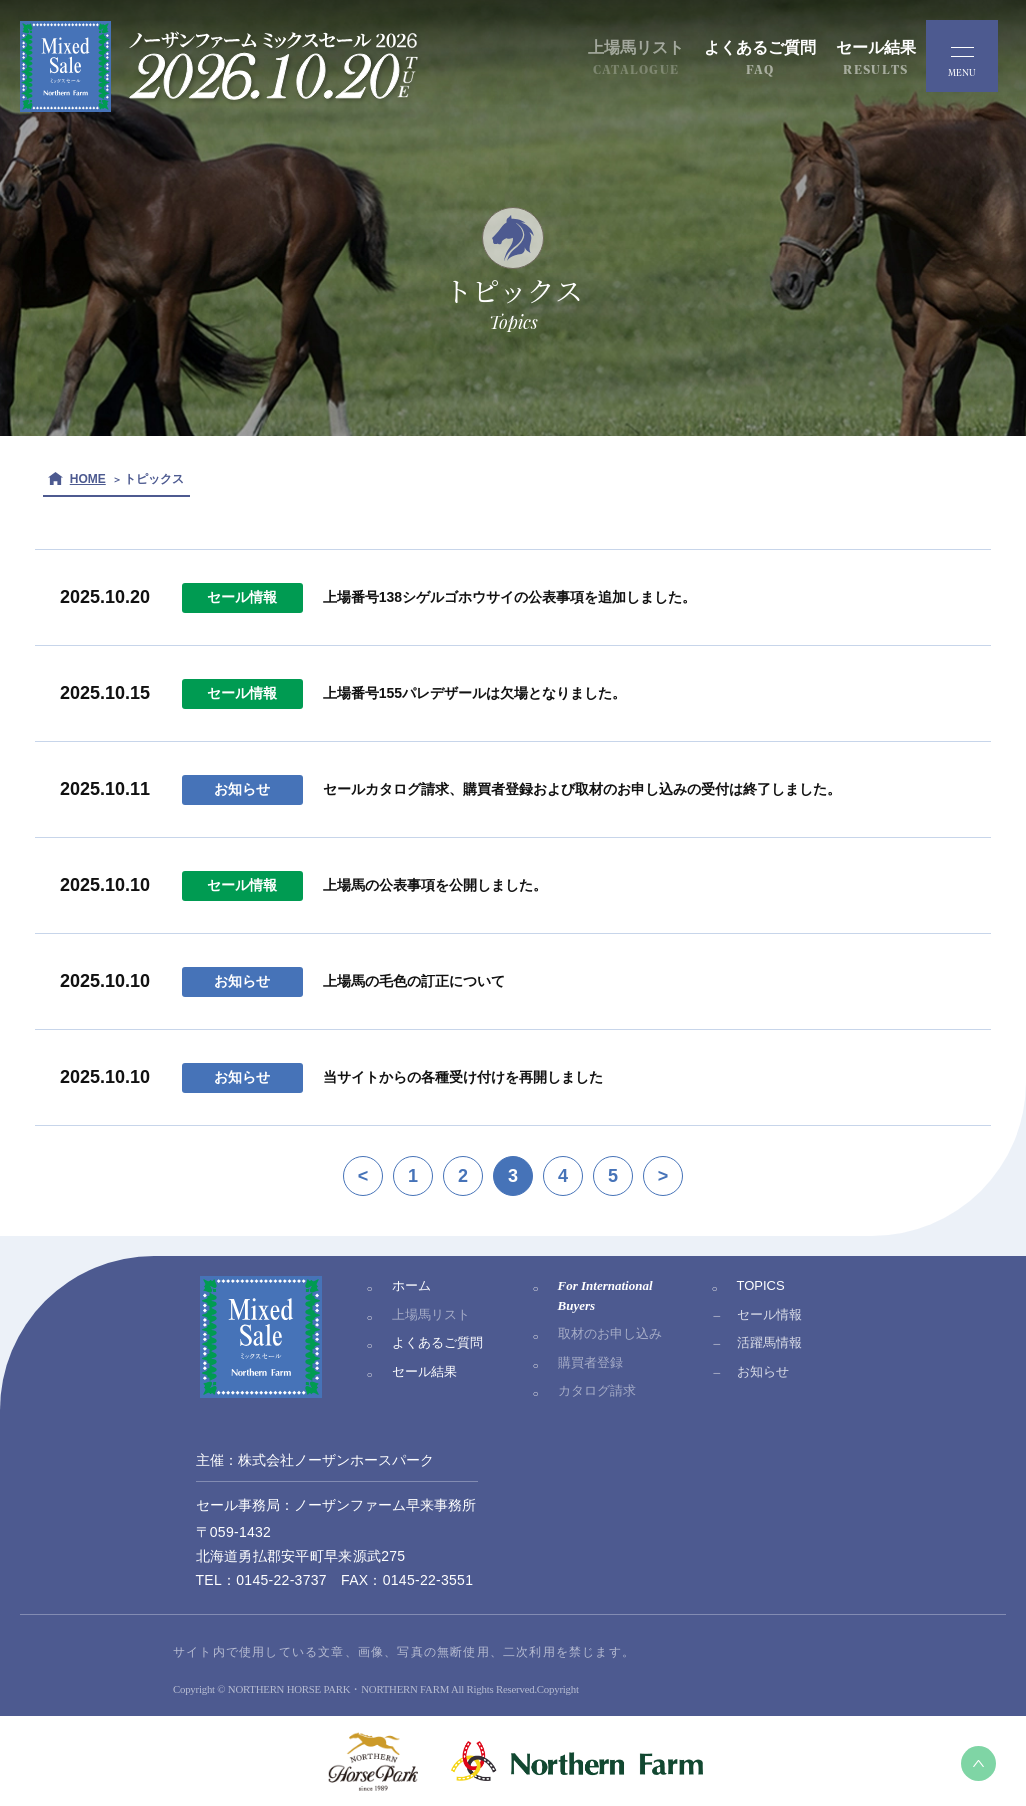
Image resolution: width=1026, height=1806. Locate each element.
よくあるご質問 (437, 1342)
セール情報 (769, 1314)
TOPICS (761, 1285)
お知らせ (763, 1371)
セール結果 (424, 1371)
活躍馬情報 (769, 1342)
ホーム (411, 1285)
